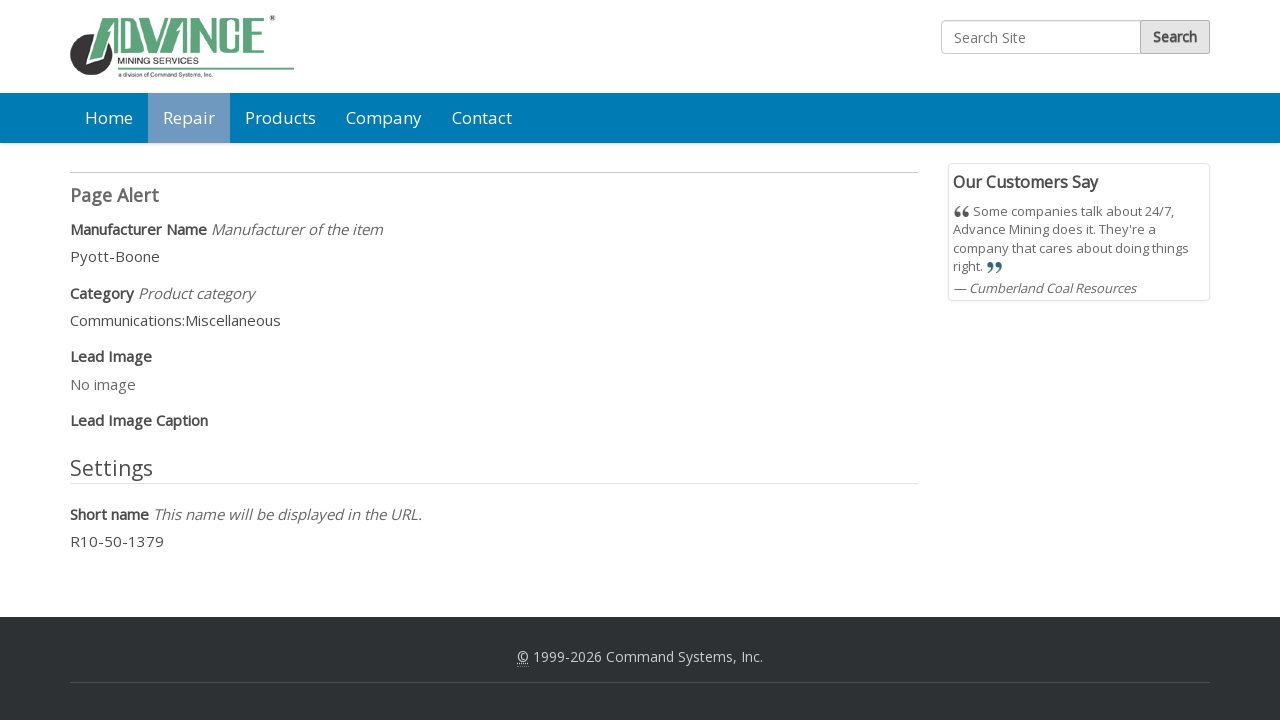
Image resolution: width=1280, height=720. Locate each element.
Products (280, 117)
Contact (482, 117)
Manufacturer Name (226, 229)
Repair (189, 117)
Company (384, 117)
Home (109, 117)
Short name (246, 514)
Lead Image (111, 356)
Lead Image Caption (139, 420)
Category (162, 293)
